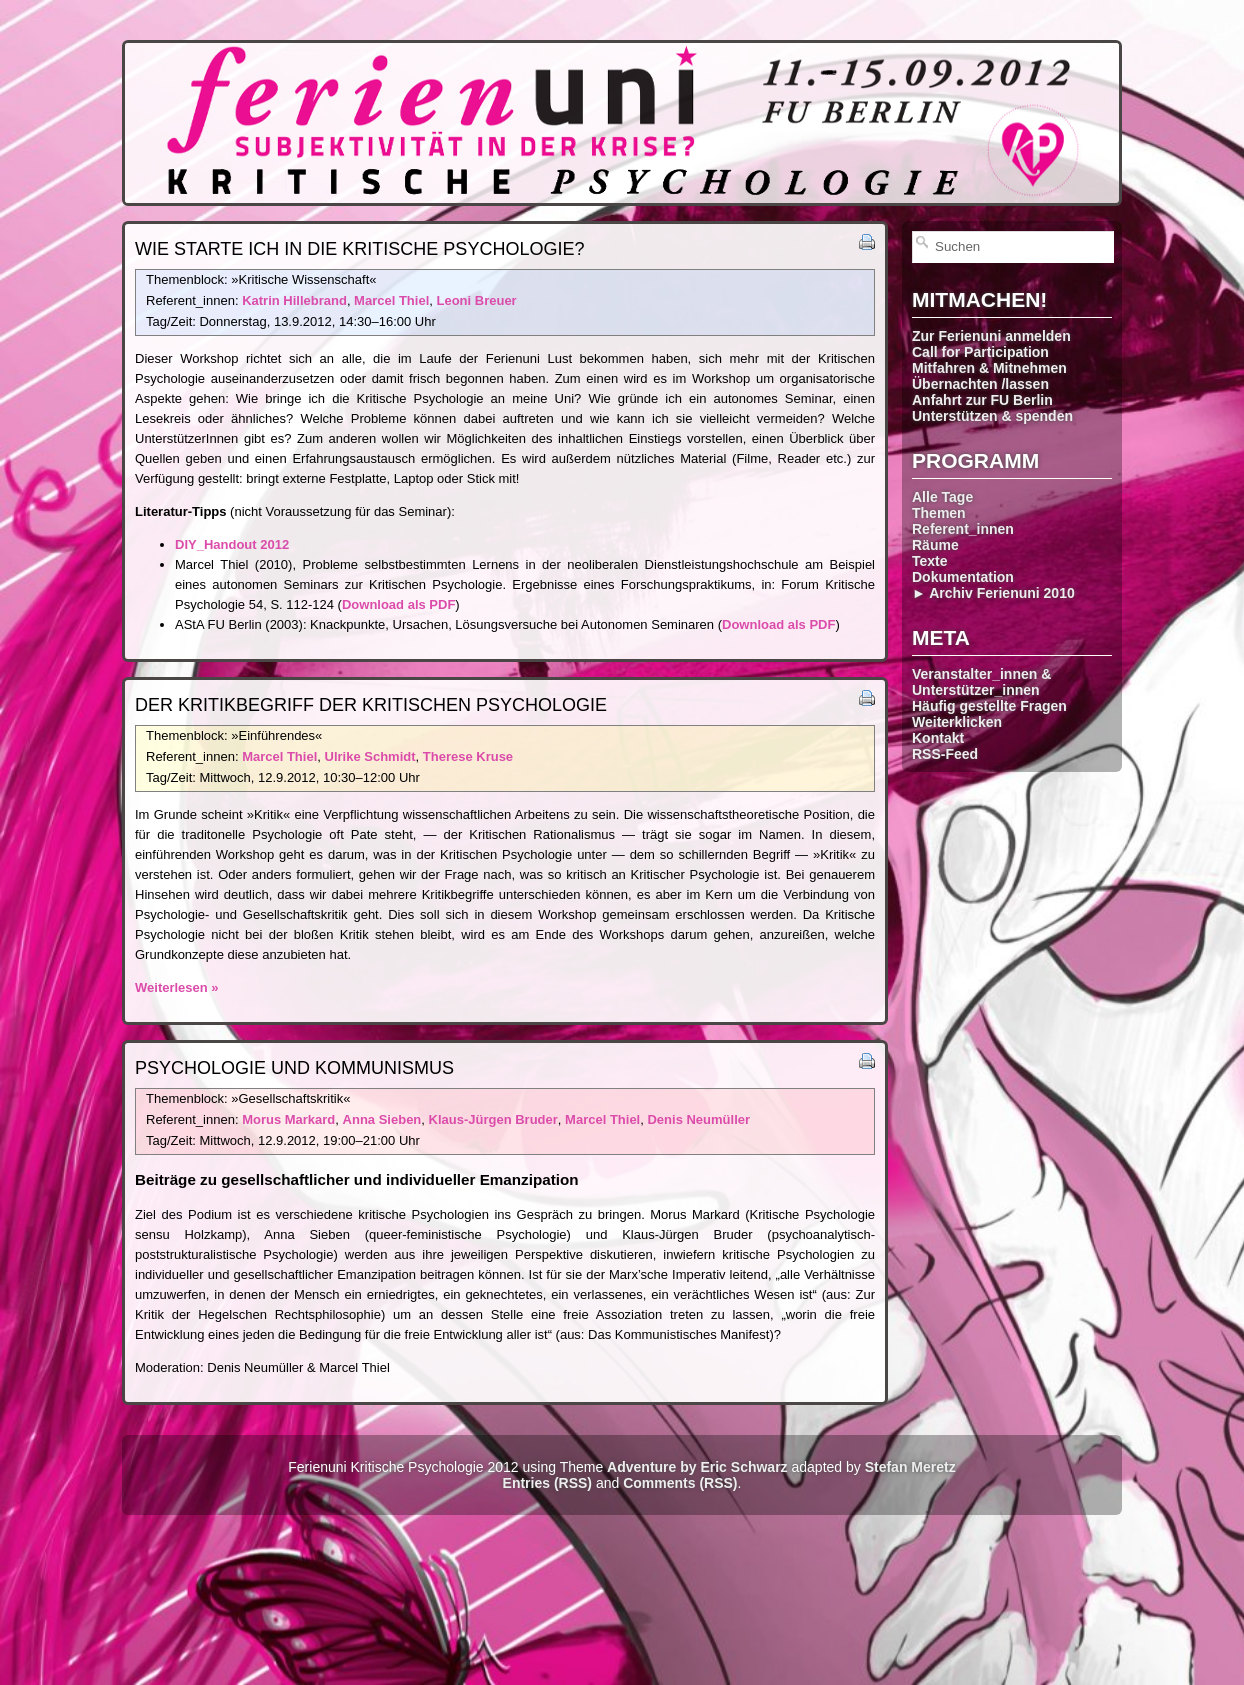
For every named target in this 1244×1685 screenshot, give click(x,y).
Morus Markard (288, 1119)
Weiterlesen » (177, 987)
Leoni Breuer (476, 300)
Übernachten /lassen (980, 384)
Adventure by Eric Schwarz (697, 1467)
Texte (930, 561)
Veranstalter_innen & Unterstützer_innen (981, 682)
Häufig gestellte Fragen (989, 706)
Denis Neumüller (698, 1119)
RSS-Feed (945, 754)
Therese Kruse (468, 756)
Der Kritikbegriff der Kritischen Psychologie (371, 705)
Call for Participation (980, 352)
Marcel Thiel (391, 300)
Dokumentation (963, 577)
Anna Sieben (382, 1119)
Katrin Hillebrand (294, 300)
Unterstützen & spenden (992, 416)
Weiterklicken (957, 722)
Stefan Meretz (910, 1467)
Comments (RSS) (680, 1483)
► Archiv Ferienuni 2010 (993, 593)
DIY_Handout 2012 (232, 544)
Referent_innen (963, 529)
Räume (935, 545)
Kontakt (938, 738)
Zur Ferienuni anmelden (991, 336)
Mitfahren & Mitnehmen (989, 368)
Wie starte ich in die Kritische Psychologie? (359, 249)
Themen (939, 513)
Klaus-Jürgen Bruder (493, 1119)
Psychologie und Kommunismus (294, 1068)
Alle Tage (942, 497)
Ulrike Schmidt (370, 756)
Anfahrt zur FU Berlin (982, 400)
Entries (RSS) (547, 1483)
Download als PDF (398, 604)
